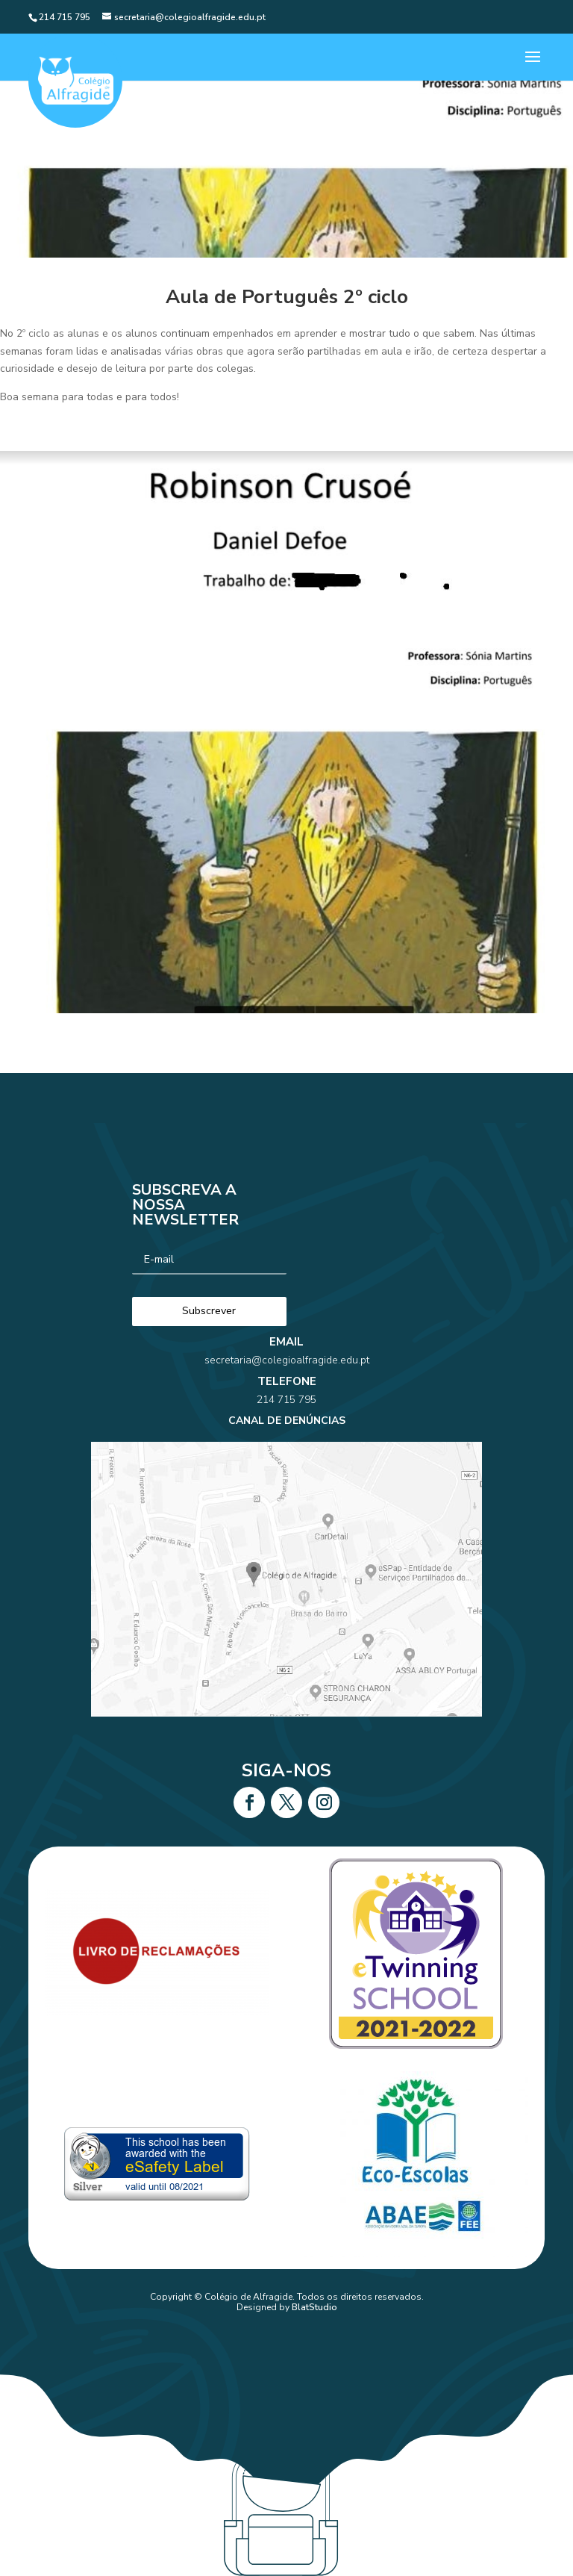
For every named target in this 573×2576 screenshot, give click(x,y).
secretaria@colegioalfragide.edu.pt (286, 1403)
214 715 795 (286, 1423)
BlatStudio (314, 2307)
